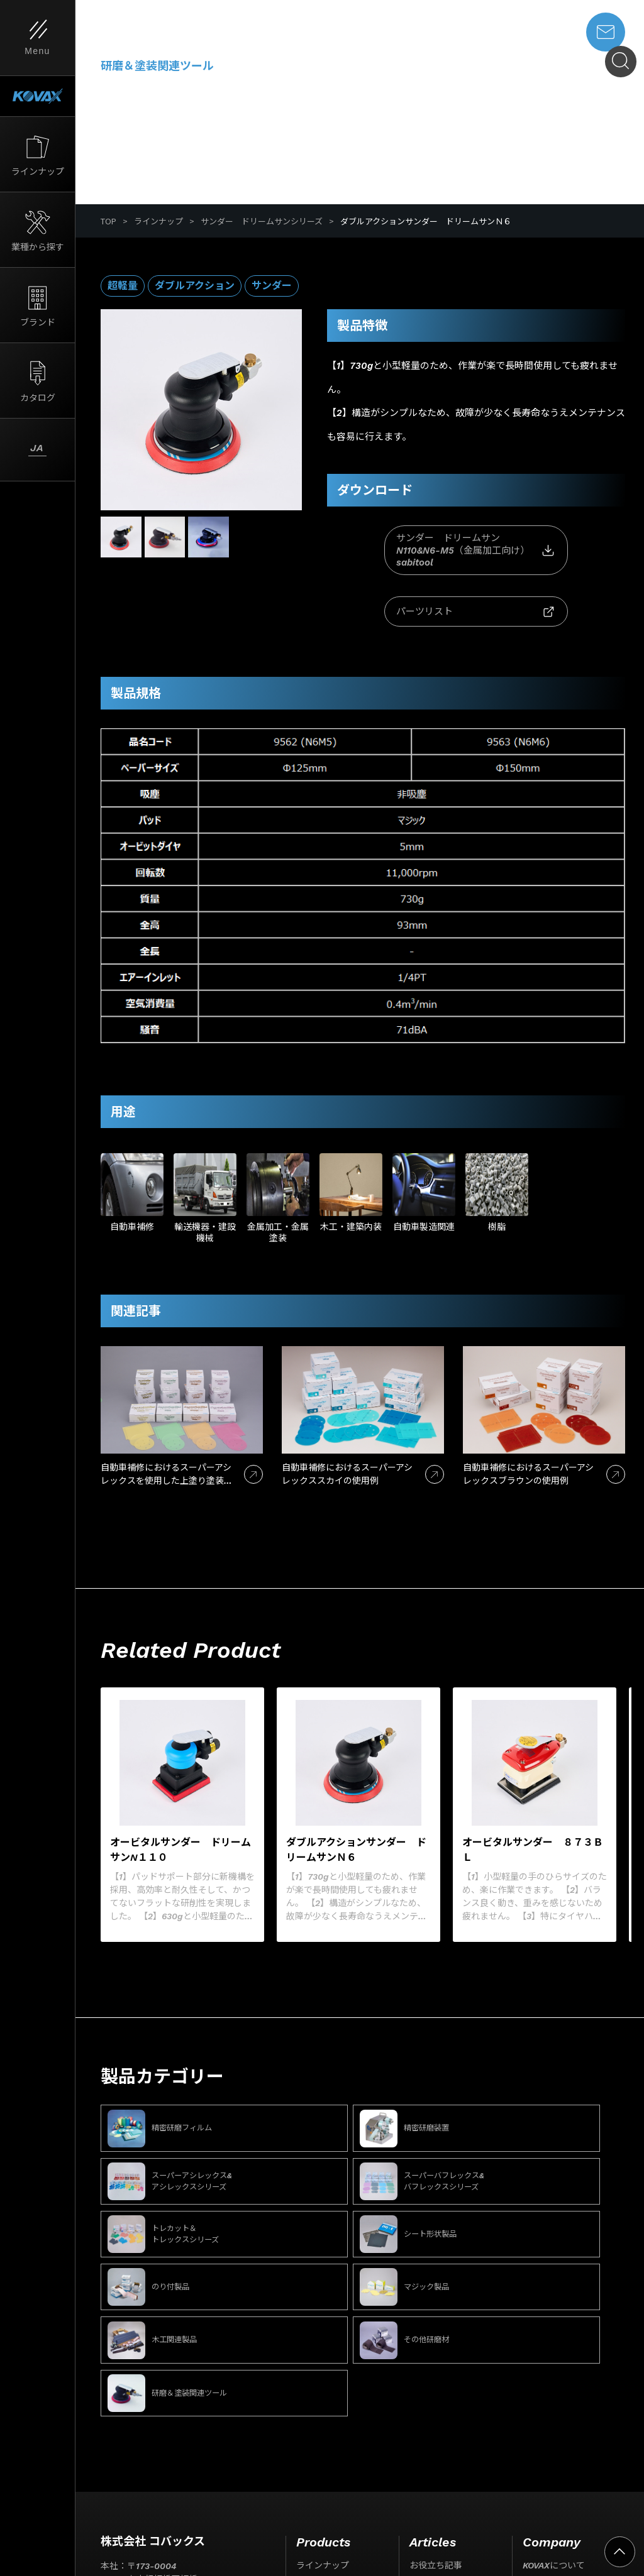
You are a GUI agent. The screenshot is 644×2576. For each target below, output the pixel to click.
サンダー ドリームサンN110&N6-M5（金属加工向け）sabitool (399, 550)
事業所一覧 (557, 2506)
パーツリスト (553, 551)
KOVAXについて (554, 2399)
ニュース (426, 2420)
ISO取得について (556, 2420)
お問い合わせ (549, 2527)
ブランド (313, 2442)
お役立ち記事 (435, 2399)
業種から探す (322, 2420)
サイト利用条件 (119, 2508)
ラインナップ (158, 221)
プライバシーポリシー (209, 2508)
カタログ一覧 (322, 2463)
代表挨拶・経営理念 (574, 2484)
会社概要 (552, 2463)
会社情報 (540, 2442)
